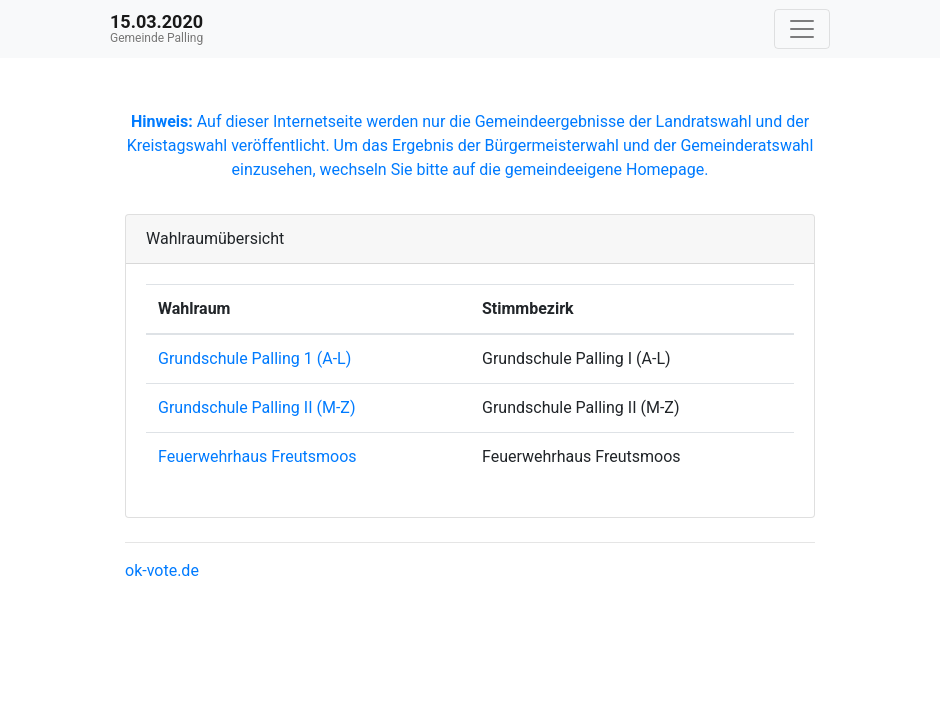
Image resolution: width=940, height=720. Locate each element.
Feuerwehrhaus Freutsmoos (257, 456)
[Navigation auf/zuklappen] (802, 29)
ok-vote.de (162, 570)
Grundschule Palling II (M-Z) (256, 407)
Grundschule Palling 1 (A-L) (254, 358)
